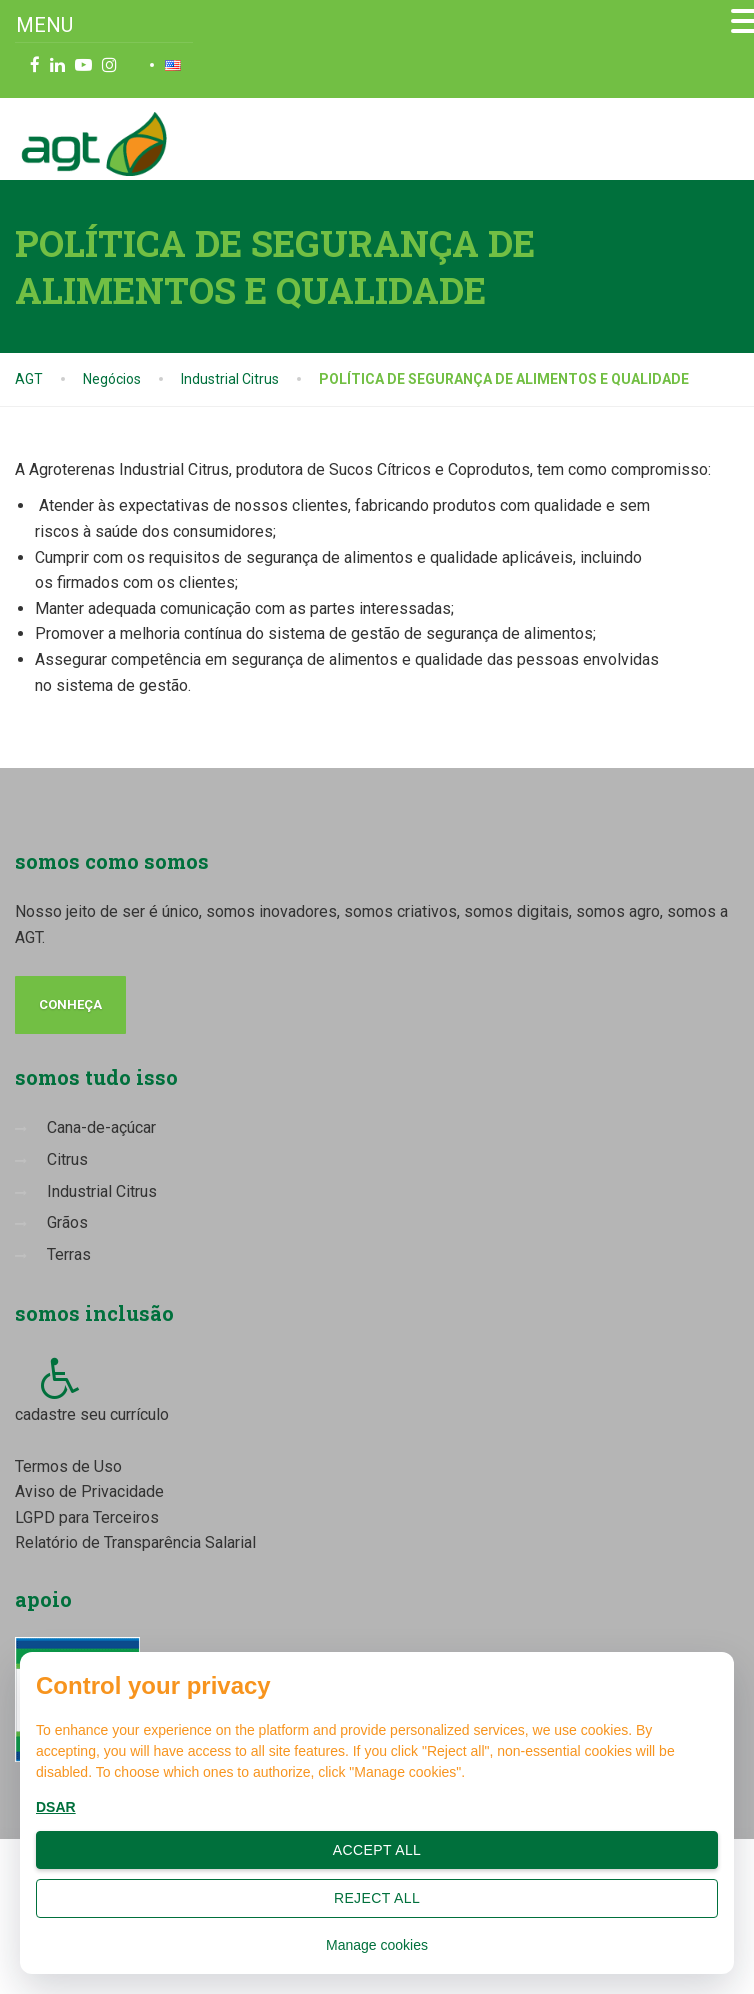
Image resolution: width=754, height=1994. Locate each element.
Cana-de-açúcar (101, 1127)
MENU (44, 25)
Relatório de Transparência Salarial (135, 1542)
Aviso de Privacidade (89, 1491)
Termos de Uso (68, 1466)
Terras (69, 1254)
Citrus (67, 1159)
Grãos (67, 1222)
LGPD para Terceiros (87, 1517)
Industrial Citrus (102, 1191)
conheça (70, 1004)
